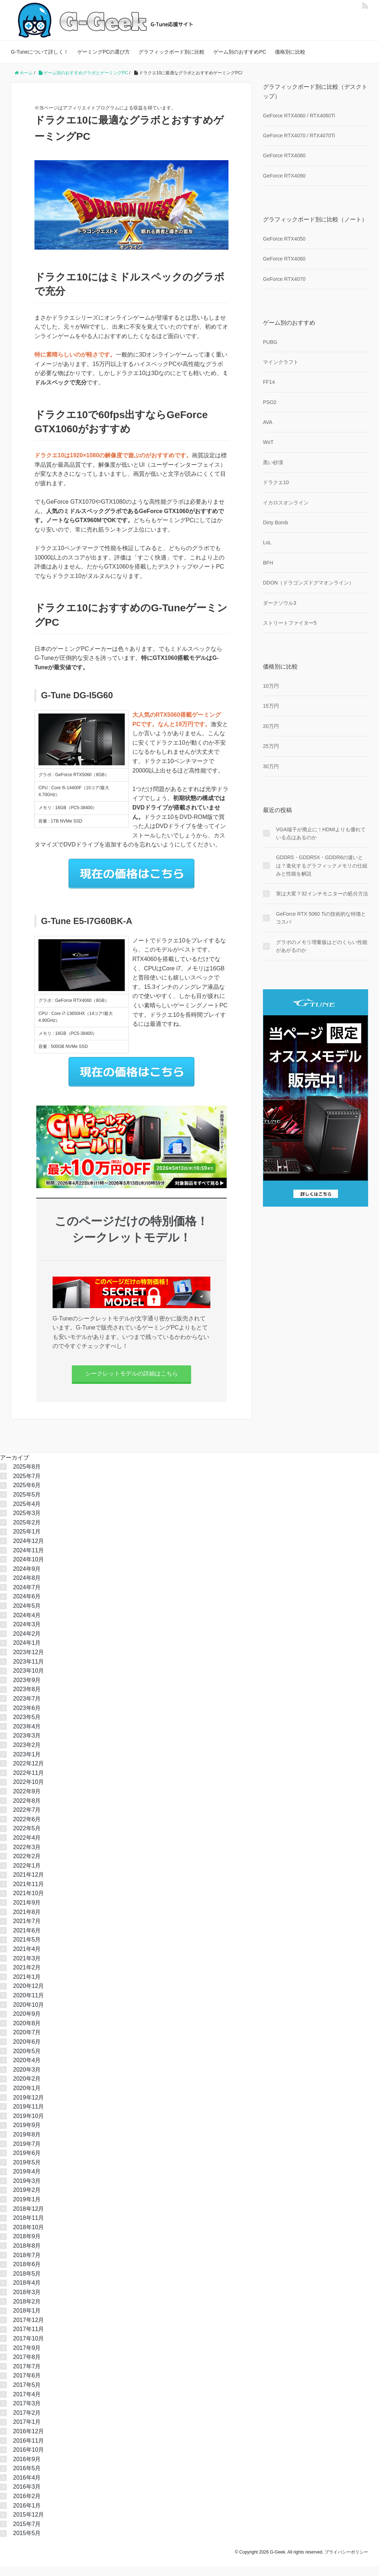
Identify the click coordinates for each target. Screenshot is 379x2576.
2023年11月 (28, 1671)
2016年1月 (27, 2515)
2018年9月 (27, 2246)
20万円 (271, 726)
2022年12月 (28, 1773)
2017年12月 (28, 2329)
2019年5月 (27, 2171)
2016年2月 (27, 2505)
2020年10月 (28, 2014)
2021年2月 (27, 1977)
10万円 (271, 686)
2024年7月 (27, 1596)
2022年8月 (27, 1810)
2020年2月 (27, 2088)
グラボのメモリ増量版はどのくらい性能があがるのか (321, 946)
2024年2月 (27, 1643)
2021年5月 (27, 1949)
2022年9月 (27, 1801)
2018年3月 (27, 2301)
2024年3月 (27, 1634)
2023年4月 (27, 1735)
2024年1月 (27, 1652)
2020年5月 (27, 2060)
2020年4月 (27, 2070)
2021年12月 (28, 1884)
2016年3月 (27, 2496)
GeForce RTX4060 (284, 259)
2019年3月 (27, 2190)
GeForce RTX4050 (284, 239)
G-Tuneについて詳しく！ (40, 52)
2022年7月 (27, 1819)
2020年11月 (28, 2005)
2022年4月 (27, 1847)
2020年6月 (27, 2051)
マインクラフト (280, 362)
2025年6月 (27, 1494)
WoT (268, 442)
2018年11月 (28, 2227)
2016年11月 (28, 2450)
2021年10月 (28, 1902)
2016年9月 (27, 2468)
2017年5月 (27, 2394)
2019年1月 (27, 2209)
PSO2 (269, 402)
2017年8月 (27, 2366)
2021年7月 (27, 1930)
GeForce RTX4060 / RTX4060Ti (299, 115)
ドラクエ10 (276, 482)
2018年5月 (27, 2283)
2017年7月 (27, 2375)
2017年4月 (27, 2403)
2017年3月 (27, 2413)
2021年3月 (27, 1967)
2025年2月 (27, 1531)
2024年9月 (27, 1578)
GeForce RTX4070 (284, 279)
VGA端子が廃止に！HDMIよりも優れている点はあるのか (321, 833)
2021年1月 (27, 1986)
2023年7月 (27, 1708)
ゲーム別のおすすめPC (239, 52)
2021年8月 (27, 1921)
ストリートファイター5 (290, 623)
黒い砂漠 (273, 462)
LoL (267, 542)
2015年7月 (27, 2533)
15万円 (271, 706)
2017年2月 (27, 2422)
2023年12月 (28, 1662)
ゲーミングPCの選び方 (103, 52)
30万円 (271, 766)
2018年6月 (27, 2274)
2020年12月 (28, 1995)
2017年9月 (27, 2357)
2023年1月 (27, 1763)
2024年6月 (27, 1606)
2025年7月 (27, 1485)
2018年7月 (27, 2264)
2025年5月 (27, 1504)
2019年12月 (28, 2106)
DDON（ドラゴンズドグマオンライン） (308, 583)
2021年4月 (27, 1958)
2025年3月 (27, 1522)
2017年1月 (27, 2431)
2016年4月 (27, 2487)
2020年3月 (27, 2079)
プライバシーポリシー (346, 2561)
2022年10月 (28, 1791)
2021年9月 (27, 1912)
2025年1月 (27, 1541)
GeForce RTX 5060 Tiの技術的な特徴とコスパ (321, 918)
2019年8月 (27, 2144)
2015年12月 (28, 2524)
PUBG (270, 342)
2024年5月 (27, 1615)
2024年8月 (27, 1587)
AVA (267, 422)
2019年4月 (27, 2181)
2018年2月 (27, 2310)
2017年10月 (28, 2348)
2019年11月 (28, 2116)
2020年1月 (27, 2097)
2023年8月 (27, 1698)
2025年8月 (27, 1476)
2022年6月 (27, 1828)
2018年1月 (27, 2320)
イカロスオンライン (286, 502)
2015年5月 (27, 2542)
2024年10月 (28, 1569)
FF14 (269, 382)
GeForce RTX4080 (284, 155)
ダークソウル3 (279, 603)
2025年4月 (27, 1513)
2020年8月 (27, 2032)
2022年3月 (27, 1856)
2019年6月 (27, 2162)
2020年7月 (27, 2042)
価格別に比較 (290, 52)
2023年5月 (27, 1726)
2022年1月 (27, 1875)
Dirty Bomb (275, 522)
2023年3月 (27, 1745)
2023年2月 (27, 1754)
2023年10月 (28, 1680)
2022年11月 (28, 1782)
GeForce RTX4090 (284, 176)
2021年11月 (28, 1893)
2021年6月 (27, 1939)
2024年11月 (28, 1559)
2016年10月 (28, 2459)
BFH (268, 563)
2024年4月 (27, 1624)
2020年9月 (27, 2023)
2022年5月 (27, 1838)
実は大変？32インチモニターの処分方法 (322, 893)
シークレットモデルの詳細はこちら (131, 1378)
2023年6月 (27, 1717)
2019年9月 (27, 2134)
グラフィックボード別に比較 (172, 52)
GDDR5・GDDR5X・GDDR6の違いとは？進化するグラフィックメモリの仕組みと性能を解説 (321, 865)
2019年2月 (27, 2199)
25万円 (271, 746)
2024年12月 (28, 1550)
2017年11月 (28, 2338)
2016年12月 (28, 2441)
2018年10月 (28, 2236)
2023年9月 (27, 1689)
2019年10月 (28, 2125)
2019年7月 (27, 2153)
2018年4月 (27, 2292)
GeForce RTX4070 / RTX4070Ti (299, 135)
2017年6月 (27, 2385)
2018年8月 (27, 2255)
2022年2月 (27, 1866)
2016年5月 (27, 2478)
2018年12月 (28, 2218)
